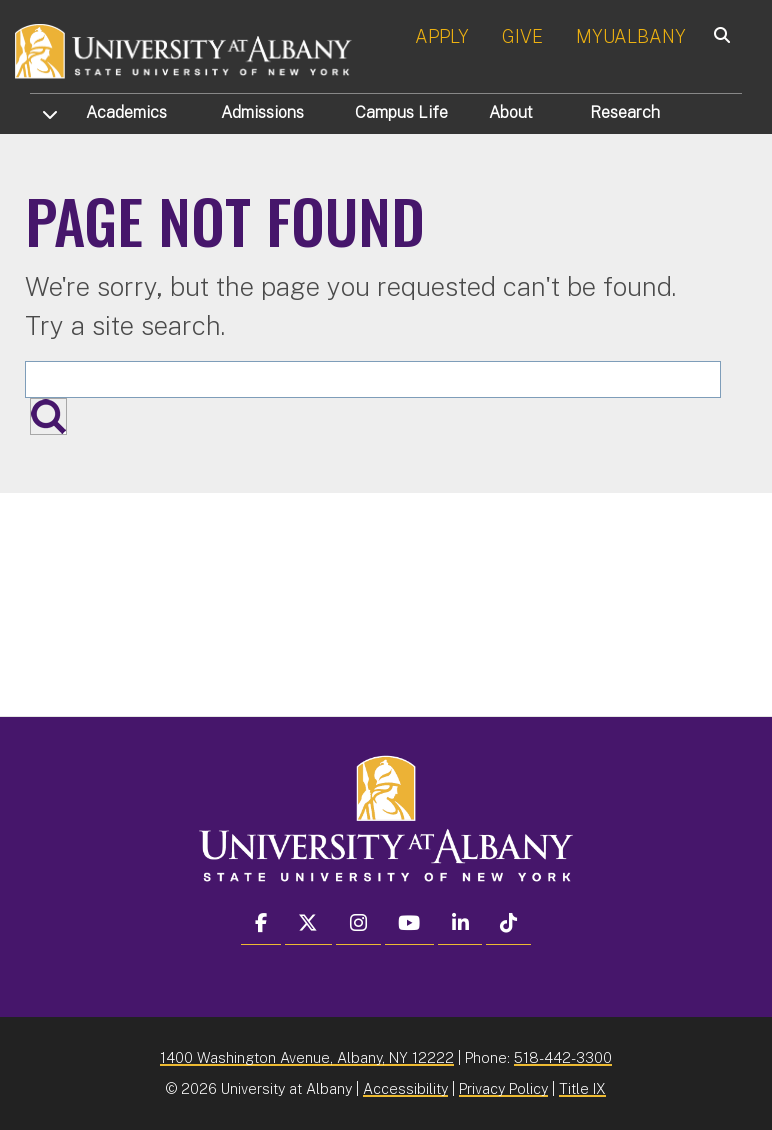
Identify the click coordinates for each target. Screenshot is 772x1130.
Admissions (262, 112)
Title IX (582, 1088)
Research (625, 112)
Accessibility (405, 1088)
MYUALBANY (631, 36)
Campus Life (401, 112)
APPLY (442, 36)
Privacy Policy (503, 1088)
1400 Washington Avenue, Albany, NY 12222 (307, 1057)
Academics (126, 112)
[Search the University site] (373, 379)
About (511, 112)
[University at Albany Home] (184, 49)
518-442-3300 (563, 1057)
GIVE (522, 36)
